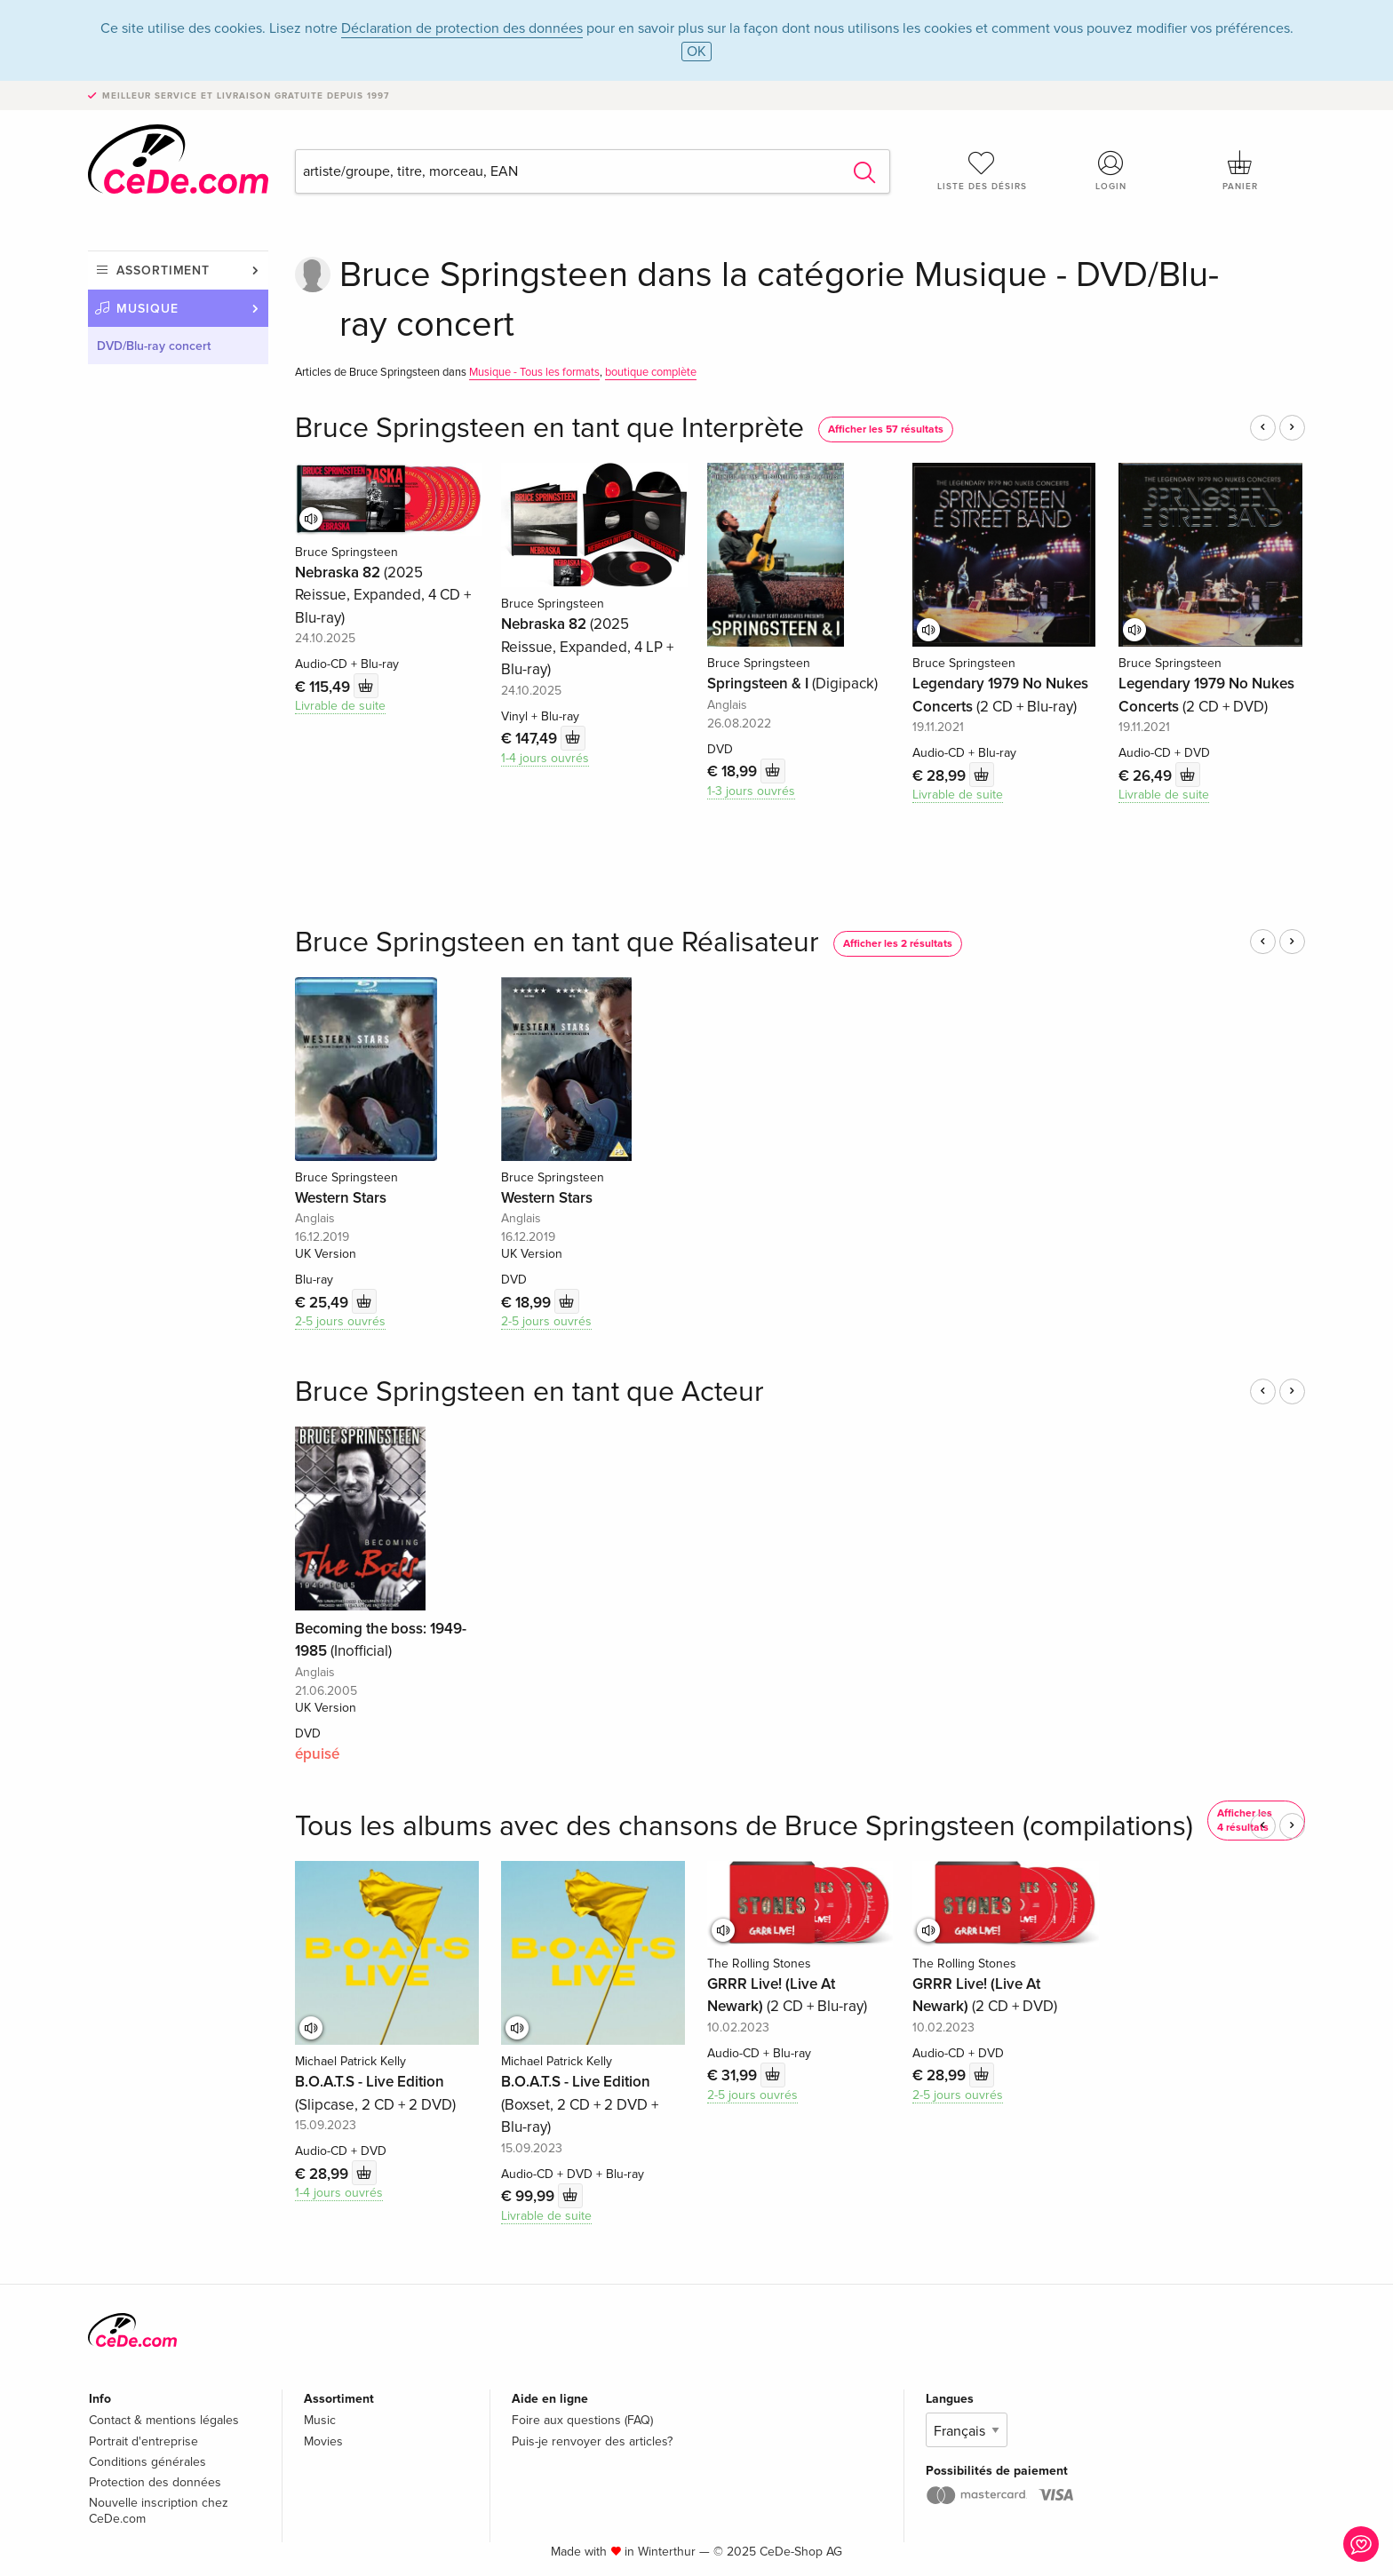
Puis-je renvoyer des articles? (592, 2441)
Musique (147, 308)
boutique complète (650, 372)
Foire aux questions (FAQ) (582, 2420)
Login (1111, 170)
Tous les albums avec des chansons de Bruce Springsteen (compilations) (744, 1826)
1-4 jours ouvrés (545, 758)
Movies (323, 2441)
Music (320, 2420)
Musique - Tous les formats (534, 372)
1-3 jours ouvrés (751, 791)
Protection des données (155, 2482)
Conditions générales (147, 2461)
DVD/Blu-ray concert (154, 346)
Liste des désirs (982, 170)
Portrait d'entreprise (143, 2441)
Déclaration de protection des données (462, 28)
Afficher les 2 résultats (897, 943)
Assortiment (163, 270)
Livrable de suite (340, 705)
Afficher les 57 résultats (885, 429)
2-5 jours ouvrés (340, 1321)
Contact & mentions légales (164, 2420)
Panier (1240, 170)
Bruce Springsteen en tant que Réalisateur (557, 943)
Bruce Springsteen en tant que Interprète (549, 428)
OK (696, 51)
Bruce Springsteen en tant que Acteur (529, 1392)
